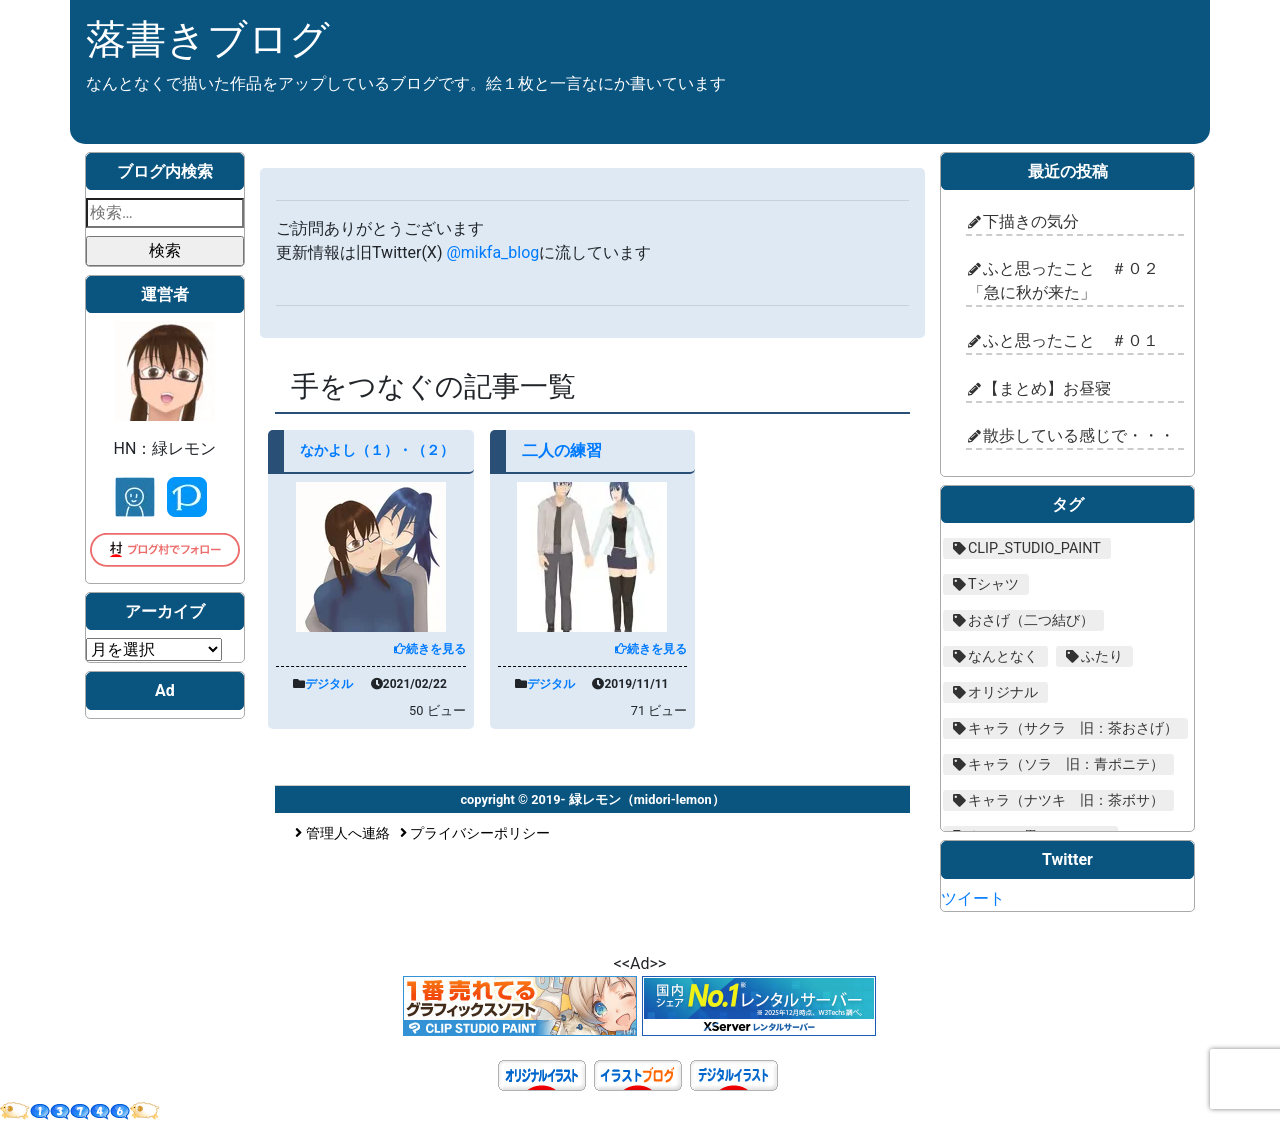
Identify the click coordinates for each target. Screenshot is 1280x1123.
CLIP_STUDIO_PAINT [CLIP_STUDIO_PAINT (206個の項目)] (1034, 548)
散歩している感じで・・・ (1079, 435)
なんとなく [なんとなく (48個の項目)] (1003, 656)
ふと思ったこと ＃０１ (1071, 340)
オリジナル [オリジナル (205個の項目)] (1003, 692)
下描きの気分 (1031, 221)
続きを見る (430, 649)
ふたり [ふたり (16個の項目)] (1102, 656)
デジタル (329, 684)
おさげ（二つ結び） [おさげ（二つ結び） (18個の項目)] (1031, 620)
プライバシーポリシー (475, 833)
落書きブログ (208, 39)
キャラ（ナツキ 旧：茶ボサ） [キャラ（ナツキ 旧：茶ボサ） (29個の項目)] (1066, 800)
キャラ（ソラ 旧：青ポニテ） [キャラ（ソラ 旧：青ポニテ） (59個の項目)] (1066, 764)
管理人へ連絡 (342, 833)
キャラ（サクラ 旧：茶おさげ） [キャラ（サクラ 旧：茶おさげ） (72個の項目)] (1073, 728)
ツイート (973, 898)
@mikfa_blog (492, 252)
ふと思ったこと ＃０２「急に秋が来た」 (1063, 280)
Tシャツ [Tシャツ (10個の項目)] (993, 584)
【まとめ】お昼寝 (1047, 388)
